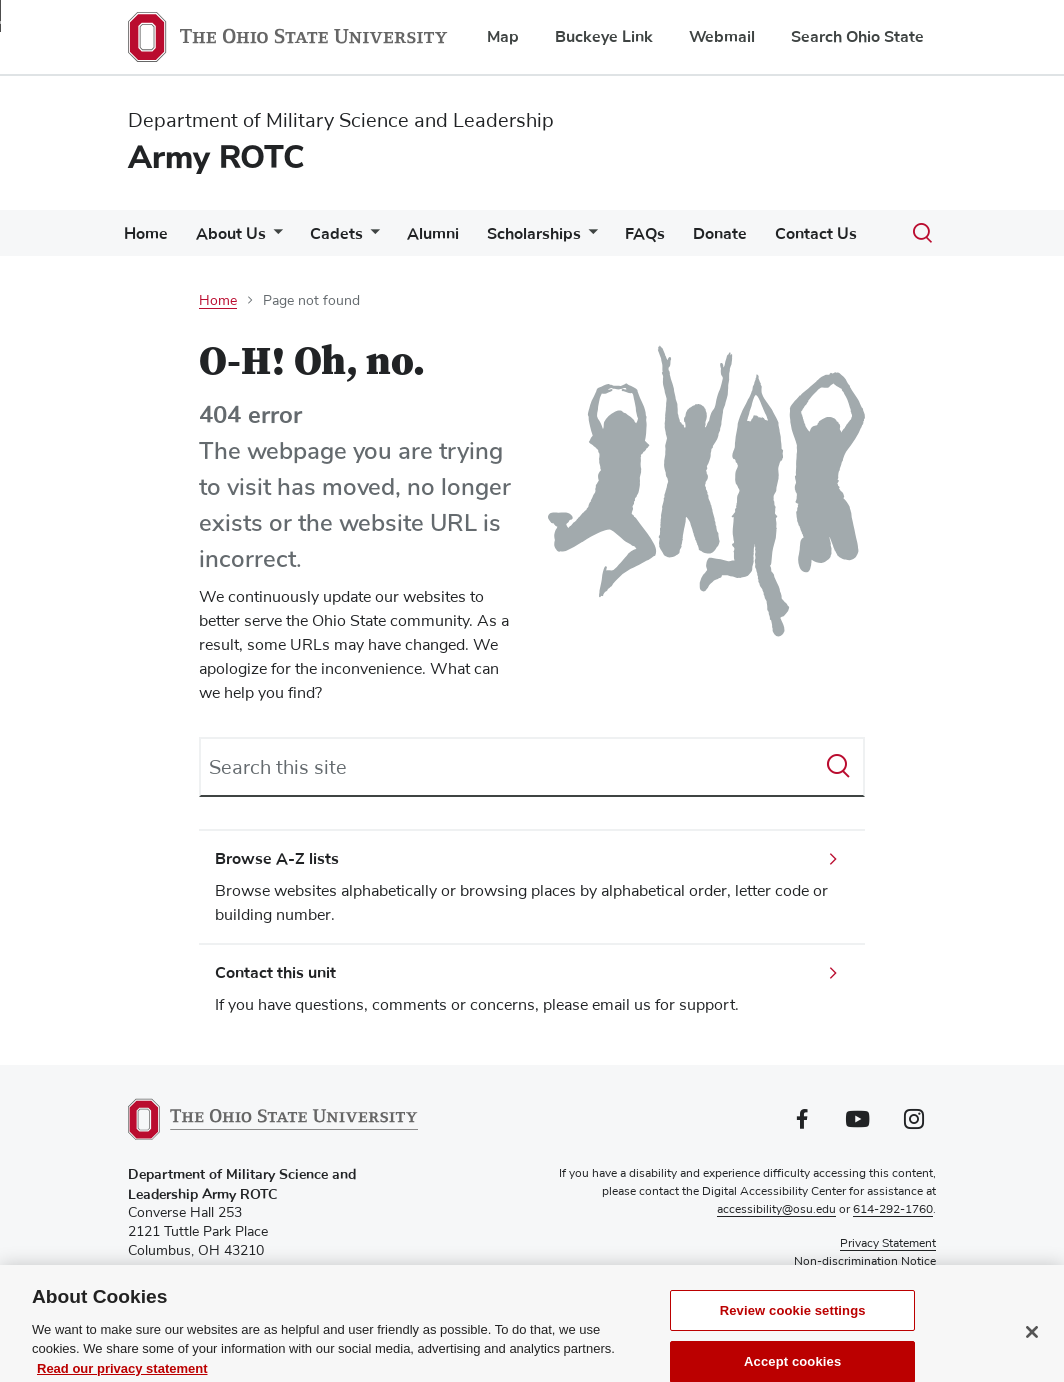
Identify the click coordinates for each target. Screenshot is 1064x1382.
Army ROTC (216, 157)
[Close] (1032, 1348)
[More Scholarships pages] (589, 238)
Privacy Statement (888, 1244)
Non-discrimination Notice (865, 1262)
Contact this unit (275, 973)
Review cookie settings (793, 1325)
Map (503, 37)
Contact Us (816, 234)
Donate (720, 234)
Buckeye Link (604, 37)
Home (146, 234)
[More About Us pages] (274, 238)
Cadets (336, 234)
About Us (231, 234)
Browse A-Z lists (277, 859)
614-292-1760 (893, 1210)
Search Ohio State (857, 37)
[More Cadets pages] (371, 238)
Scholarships (534, 234)
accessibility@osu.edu (776, 1210)
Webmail (722, 37)
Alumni (433, 234)
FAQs (645, 234)
